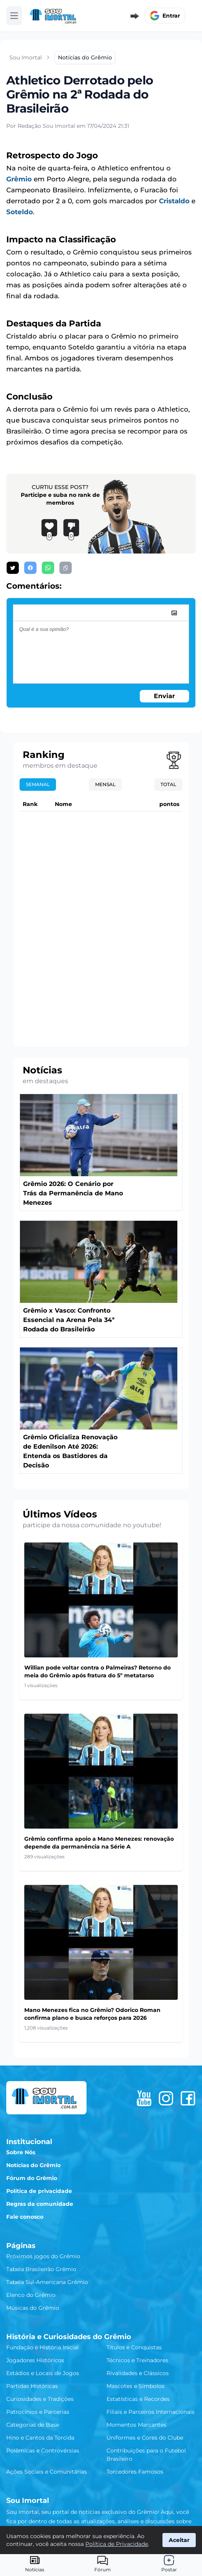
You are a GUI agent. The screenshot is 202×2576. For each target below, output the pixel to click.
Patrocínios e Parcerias (37, 2411)
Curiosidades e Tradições (40, 2398)
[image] (174, 613)
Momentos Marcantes (136, 2424)
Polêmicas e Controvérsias (42, 2450)
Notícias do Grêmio (33, 2165)
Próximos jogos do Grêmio (43, 2256)
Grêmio (19, 179)
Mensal (105, 784)
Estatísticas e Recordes (138, 2398)
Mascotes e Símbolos (135, 2386)
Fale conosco (24, 2216)
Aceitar (179, 2540)
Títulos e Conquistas (134, 2347)
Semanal (38, 784)
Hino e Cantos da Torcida (40, 2437)
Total (168, 784)
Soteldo (19, 212)
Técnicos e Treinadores (137, 2360)
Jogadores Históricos (35, 2360)
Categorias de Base (32, 2424)
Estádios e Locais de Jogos (42, 2373)
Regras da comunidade (39, 2203)
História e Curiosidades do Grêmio (68, 2336)
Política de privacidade (39, 2190)
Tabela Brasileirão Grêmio (41, 2269)
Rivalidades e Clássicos (137, 2373)
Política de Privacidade (116, 2543)
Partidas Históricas (32, 2386)
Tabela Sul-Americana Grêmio (47, 2282)
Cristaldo (174, 201)
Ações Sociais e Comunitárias (46, 2471)
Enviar (164, 696)
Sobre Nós (20, 2152)
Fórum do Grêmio (31, 2178)
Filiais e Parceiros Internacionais (150, 2411)
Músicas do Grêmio (32, 2307)
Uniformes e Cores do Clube (144, 2437)
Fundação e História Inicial (42, 2347)
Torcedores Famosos (134, 2471)
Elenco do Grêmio (31, 2294)
